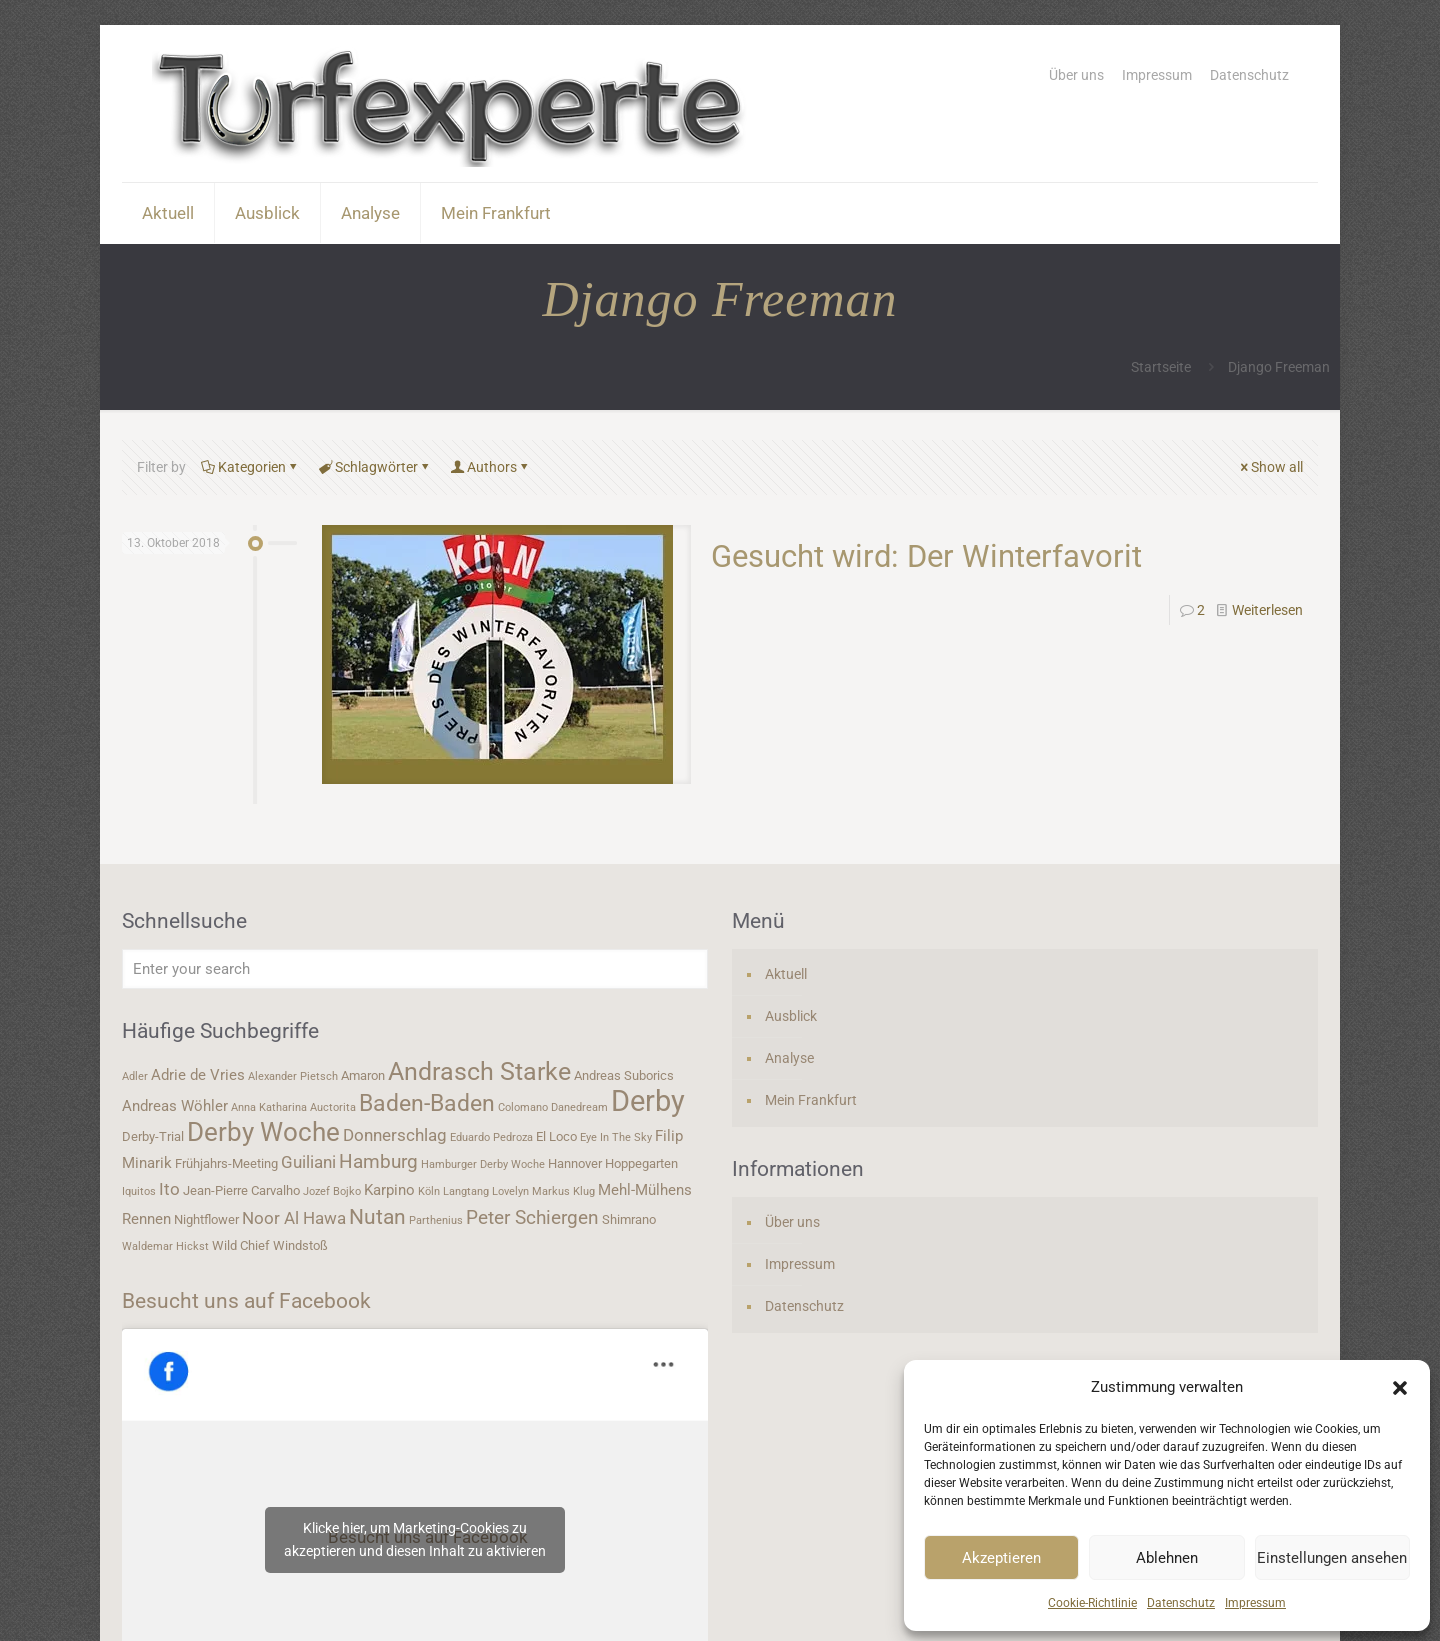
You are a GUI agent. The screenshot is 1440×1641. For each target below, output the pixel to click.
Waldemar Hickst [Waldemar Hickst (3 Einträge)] (165, 1246)
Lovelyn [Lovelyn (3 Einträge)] (510, 1191)
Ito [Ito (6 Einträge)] (169, 1189)
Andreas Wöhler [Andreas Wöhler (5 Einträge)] (175, 1106)
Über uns (1076, 75)
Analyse (789, 1058)
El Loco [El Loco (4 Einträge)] (556, 1136)
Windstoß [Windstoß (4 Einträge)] (300, 1245)
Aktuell (786, 974)
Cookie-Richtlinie (1092, 1603)
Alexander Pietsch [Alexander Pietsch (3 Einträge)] (293, 1076)
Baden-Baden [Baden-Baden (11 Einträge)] (427, 1103)
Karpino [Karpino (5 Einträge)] (389, 1190)
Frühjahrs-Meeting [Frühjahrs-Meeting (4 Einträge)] (226, 1163)
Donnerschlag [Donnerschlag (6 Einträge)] (395, 1135)
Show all (1270, 467)
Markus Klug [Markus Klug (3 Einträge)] (563, 1191)
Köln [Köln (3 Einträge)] (429, 1191)
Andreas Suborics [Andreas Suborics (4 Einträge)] (624, 1075)
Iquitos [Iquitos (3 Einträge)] (139, 1191)
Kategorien (250, 467)
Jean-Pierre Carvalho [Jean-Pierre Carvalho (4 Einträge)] (241, 1190)
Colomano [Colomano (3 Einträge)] (523, 1107)
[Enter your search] (415, 969)
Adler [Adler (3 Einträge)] (135, 1076)
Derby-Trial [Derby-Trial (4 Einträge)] (153, 1136)
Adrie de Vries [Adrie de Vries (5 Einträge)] (198, 1075)
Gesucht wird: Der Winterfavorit (926, 556)
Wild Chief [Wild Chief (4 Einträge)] (241, 1245)
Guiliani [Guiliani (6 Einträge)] (308, 1162)
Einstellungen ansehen (1332, 1558)
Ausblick (791, 1016)
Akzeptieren (1001, 1558)
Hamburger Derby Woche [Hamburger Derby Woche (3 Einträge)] (483, 1164)
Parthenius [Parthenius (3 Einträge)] (436, 1220)
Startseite (1161, 367)
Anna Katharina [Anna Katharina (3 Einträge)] (269, 1107)
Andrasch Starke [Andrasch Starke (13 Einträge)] (479, 1071)
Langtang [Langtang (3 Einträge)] (466, 1191)
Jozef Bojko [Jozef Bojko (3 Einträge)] (332, 1191)
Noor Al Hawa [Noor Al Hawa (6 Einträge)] (294, 1218)
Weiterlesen (1267, 610)
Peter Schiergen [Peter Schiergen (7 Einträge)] (532, 1218)
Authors (490, 467)
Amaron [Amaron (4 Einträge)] (363, 1075)
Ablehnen (1167, 1558)
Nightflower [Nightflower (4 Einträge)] (206, 1219)
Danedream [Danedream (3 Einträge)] (579, 1107)
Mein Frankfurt (811, 1100)
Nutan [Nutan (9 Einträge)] (377, 1216)
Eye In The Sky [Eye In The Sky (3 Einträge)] (616, 1137)
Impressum (1255, 1603)
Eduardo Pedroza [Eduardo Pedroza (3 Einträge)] (491, 1137)
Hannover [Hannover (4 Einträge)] (575, 1163)
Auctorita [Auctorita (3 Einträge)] (333, 1107)
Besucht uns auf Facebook (246, 1301)
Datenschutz (1181, 1603)
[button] (1400, 1388)
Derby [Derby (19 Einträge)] (648, 1101)
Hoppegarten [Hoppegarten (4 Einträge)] (641, 1163)
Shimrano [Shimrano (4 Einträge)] (629, 1219)
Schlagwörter (375, 467)
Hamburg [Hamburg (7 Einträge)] (378, 1162)
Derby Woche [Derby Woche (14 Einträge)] (263, 1132)
